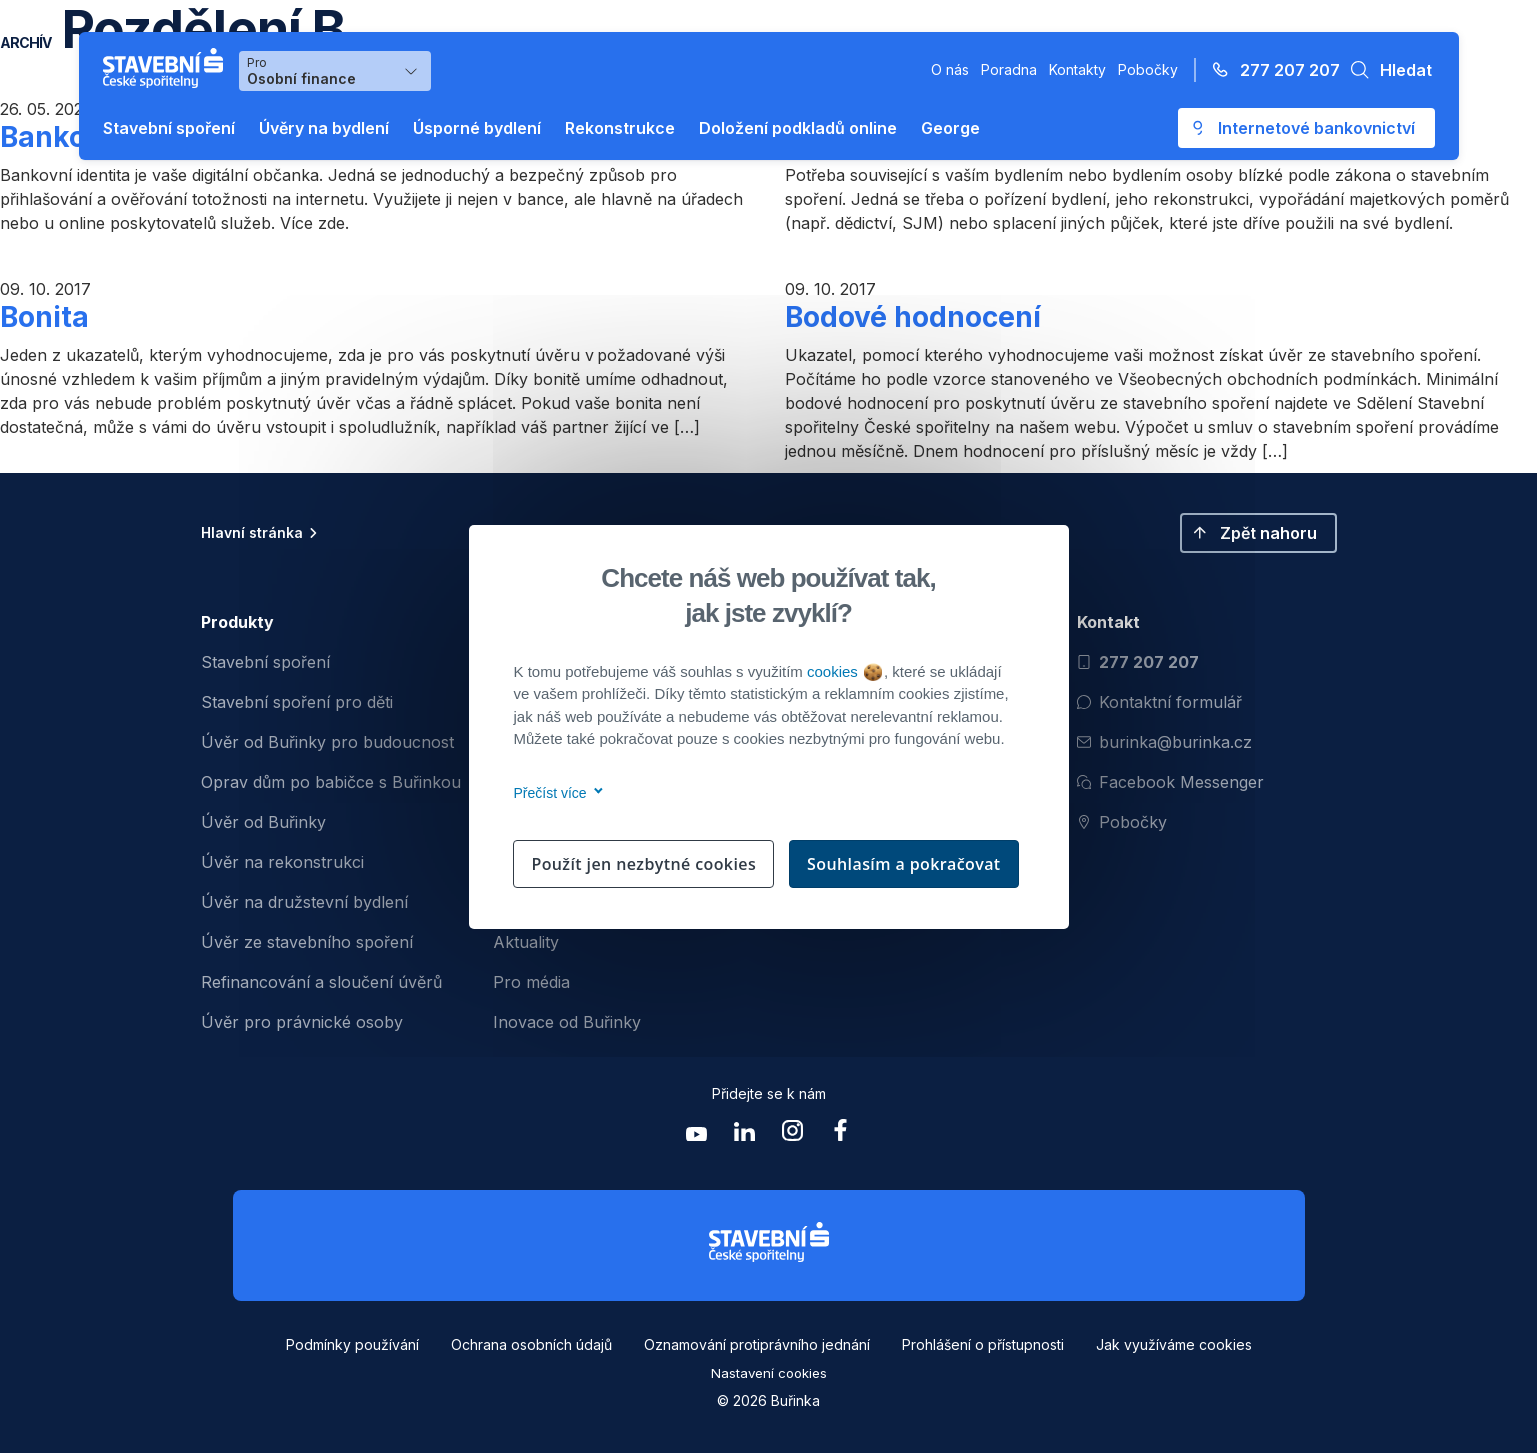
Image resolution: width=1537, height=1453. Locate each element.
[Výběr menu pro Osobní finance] (335, 71)
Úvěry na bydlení (324, 128)
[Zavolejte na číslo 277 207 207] (1270, 70)
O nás (950, 69)
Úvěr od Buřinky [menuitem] (263, 822)
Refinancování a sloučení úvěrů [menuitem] (321, 982)
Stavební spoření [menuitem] (265, 662)
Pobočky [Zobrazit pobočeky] (1122, 822)
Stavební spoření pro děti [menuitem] (297, 702)
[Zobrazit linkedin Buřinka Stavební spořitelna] (745, 1135)
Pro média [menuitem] (531, 982)
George (950, 128)
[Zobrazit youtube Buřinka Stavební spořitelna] (697, 1135)
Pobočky (1148, 69)
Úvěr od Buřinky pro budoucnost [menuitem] (327, 742)
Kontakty (1077, 69)
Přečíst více (555, 793)
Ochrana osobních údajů (531, 1344)
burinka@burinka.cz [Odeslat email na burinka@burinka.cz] (1164, 742)
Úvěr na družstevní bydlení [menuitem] (304, 902)
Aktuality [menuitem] (526, 942)
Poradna (1009, 69)
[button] (1386, 70)
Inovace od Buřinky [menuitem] (567, 1022)
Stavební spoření (169, 128)
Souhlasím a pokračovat (904, 864)
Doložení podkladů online (798, 128)
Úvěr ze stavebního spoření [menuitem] (307, 942)
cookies (844, 671)
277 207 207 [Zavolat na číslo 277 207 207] (1138, 662)
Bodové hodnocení (913, 317)
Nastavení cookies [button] (769, 1373)
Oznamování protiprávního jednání (757, 1344)
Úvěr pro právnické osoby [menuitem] (302, 1022)
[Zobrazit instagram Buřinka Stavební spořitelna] (793, 1135)
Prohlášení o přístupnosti (983, 1344)
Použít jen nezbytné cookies (643, 864)
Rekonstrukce (620, 128)
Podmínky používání (352, 1344)
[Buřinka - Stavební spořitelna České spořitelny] (167, 68)
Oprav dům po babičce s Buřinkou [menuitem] (331, 782)
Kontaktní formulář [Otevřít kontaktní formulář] (1159, 702)
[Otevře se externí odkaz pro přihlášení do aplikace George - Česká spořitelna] (1306, 128)
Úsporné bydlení (477, 128)
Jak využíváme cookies (1174, 1344)
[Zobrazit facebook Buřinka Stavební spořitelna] (841, 1135)
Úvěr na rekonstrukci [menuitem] (282, 862)
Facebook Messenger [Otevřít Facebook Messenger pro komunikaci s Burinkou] (1170, 782)
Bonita (44, 317)
